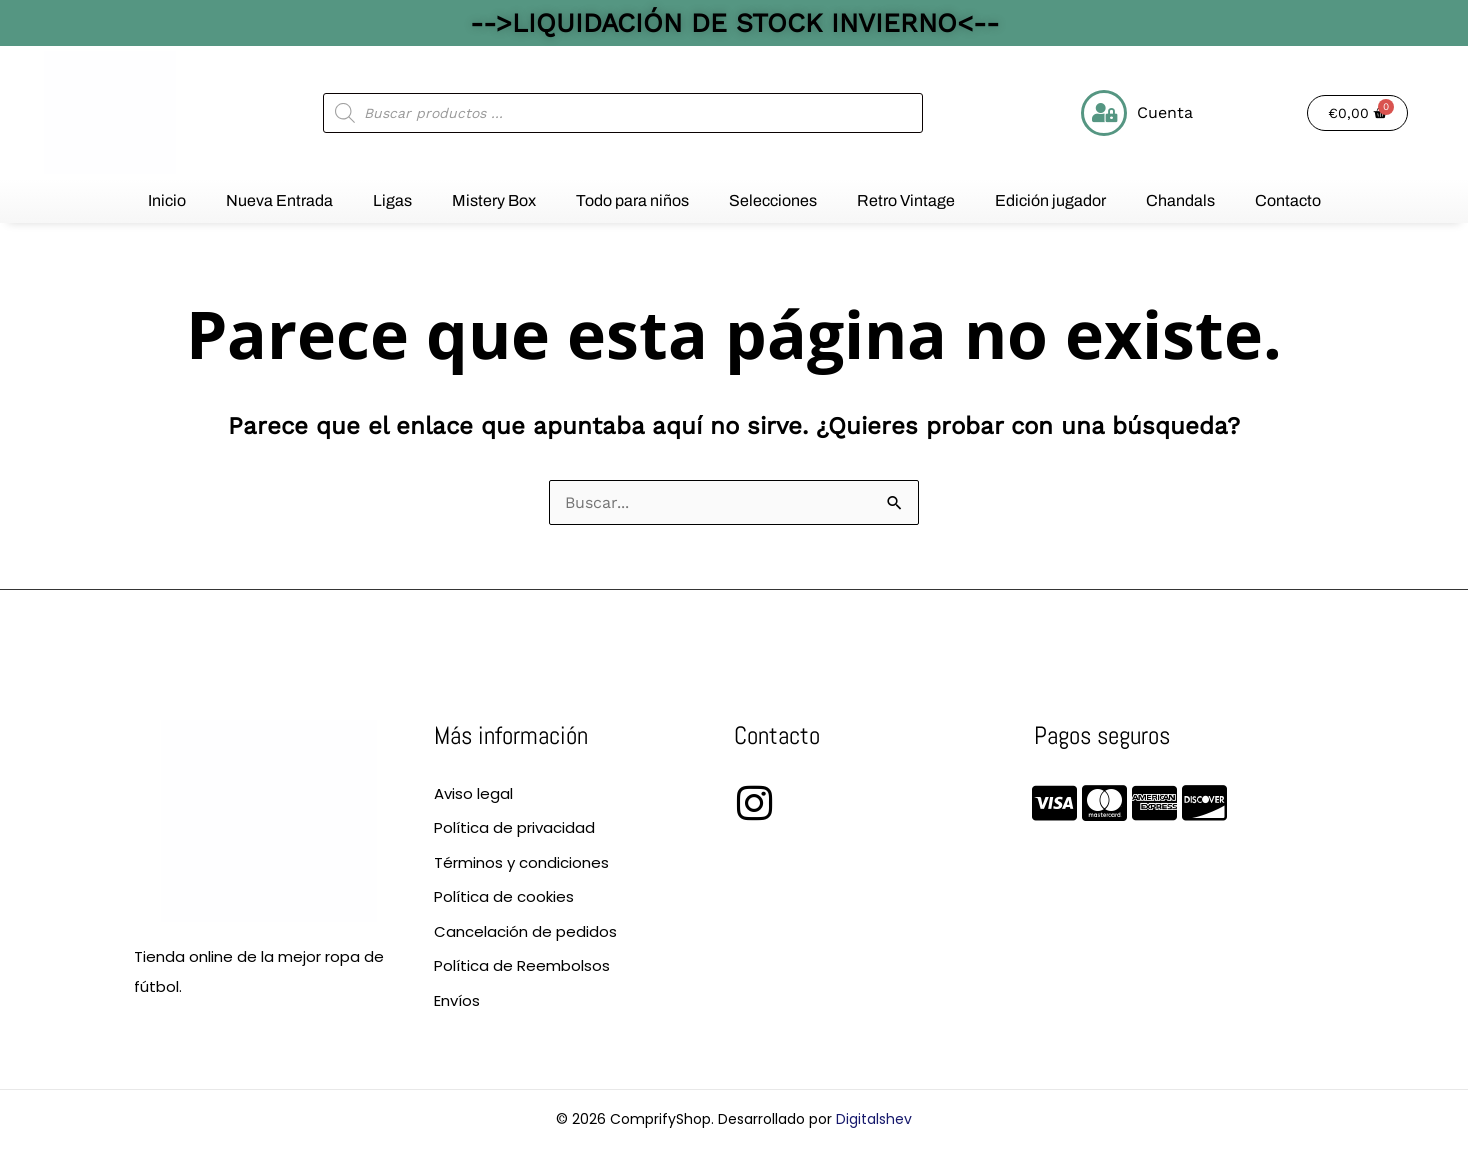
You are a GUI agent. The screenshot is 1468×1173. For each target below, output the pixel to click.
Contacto (1288, 200)
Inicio (167, 200)
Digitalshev (874, 1119)
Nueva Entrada (279, 200)
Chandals (1180, 200)
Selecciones (773, 200)
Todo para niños (632, 200)
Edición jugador (1050, 200)
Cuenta (1165, 112)
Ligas (392, 200)
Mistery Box (494, 200)
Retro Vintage (906, 200)
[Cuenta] (1104, 113)
